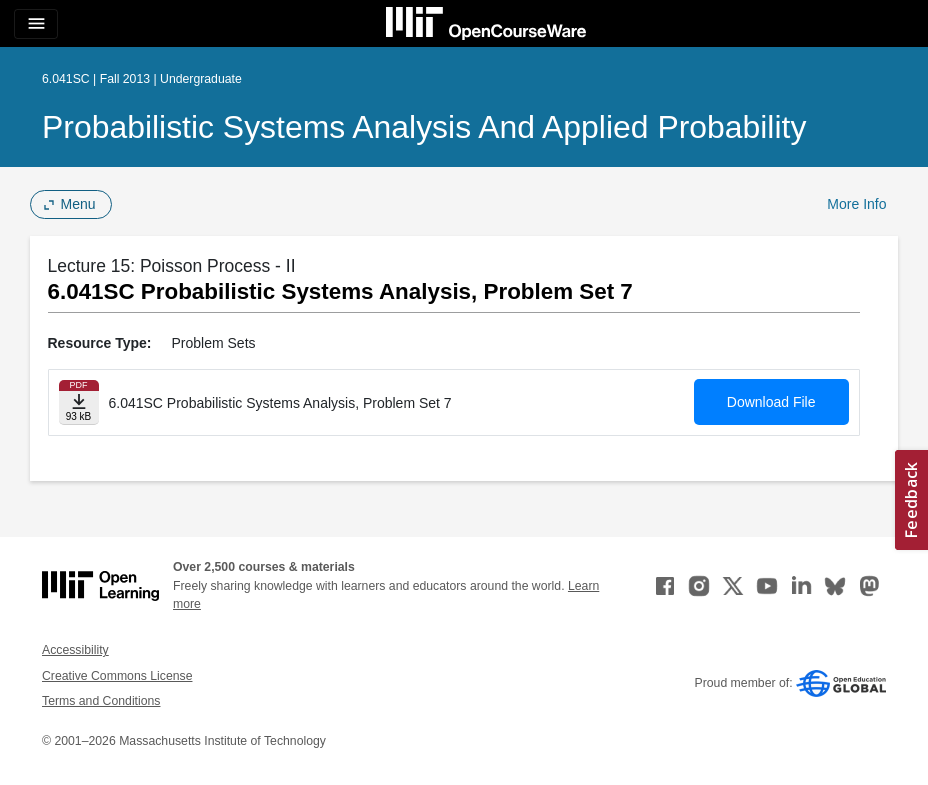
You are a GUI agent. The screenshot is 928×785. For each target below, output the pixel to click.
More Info (856, 204)
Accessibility (75, 650)
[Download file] (79, 402)
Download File (771, 402)
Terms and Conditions (101, 701)
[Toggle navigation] (36, 24)
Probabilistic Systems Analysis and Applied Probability (424, 127)
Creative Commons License (117, 676)
